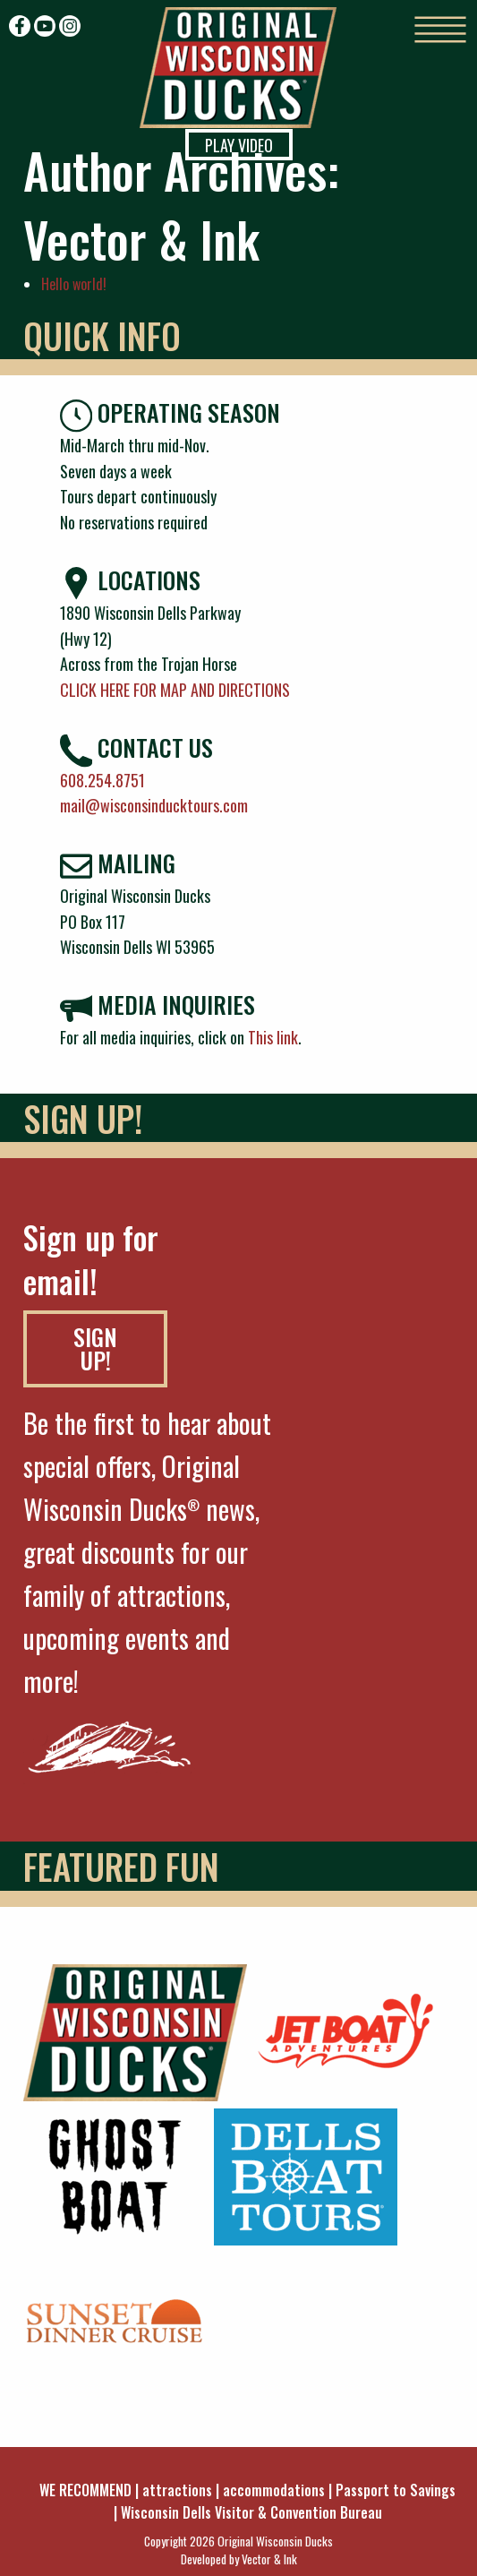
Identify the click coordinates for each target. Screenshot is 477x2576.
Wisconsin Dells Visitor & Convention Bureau (251, 2512)
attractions (177, 2490)
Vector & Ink (269, 2559)
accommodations (274, 2490)
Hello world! (73, 284)
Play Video (239, 145)
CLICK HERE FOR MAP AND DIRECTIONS (175, 689)
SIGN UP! (95, 1348)
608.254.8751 (102, 780)
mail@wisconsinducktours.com (154, 805)
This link (273, 1037)
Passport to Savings (396, 2490)
